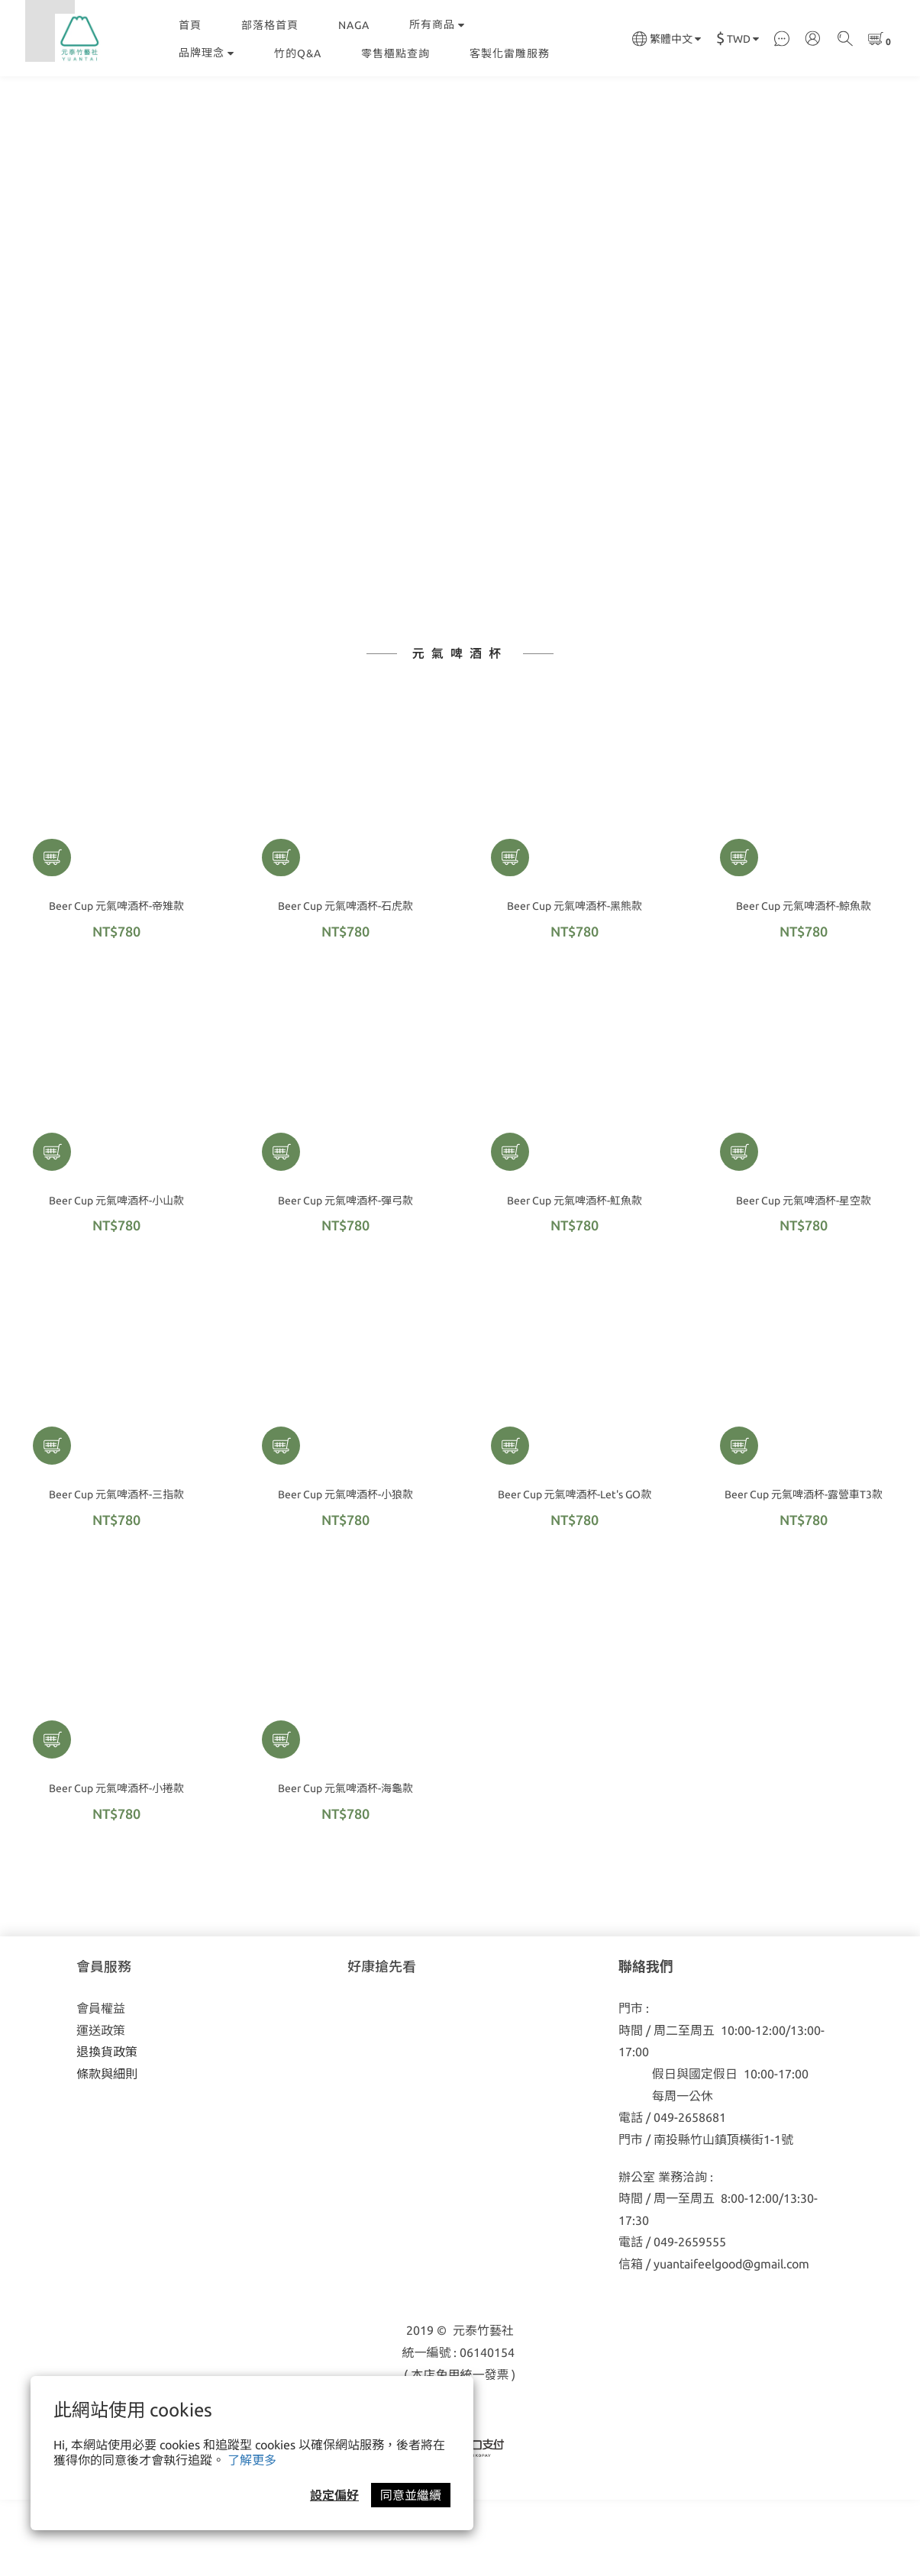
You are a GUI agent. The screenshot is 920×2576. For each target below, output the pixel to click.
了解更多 (252, 2460)
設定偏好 (334, 2495)
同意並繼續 (410, 2495)
